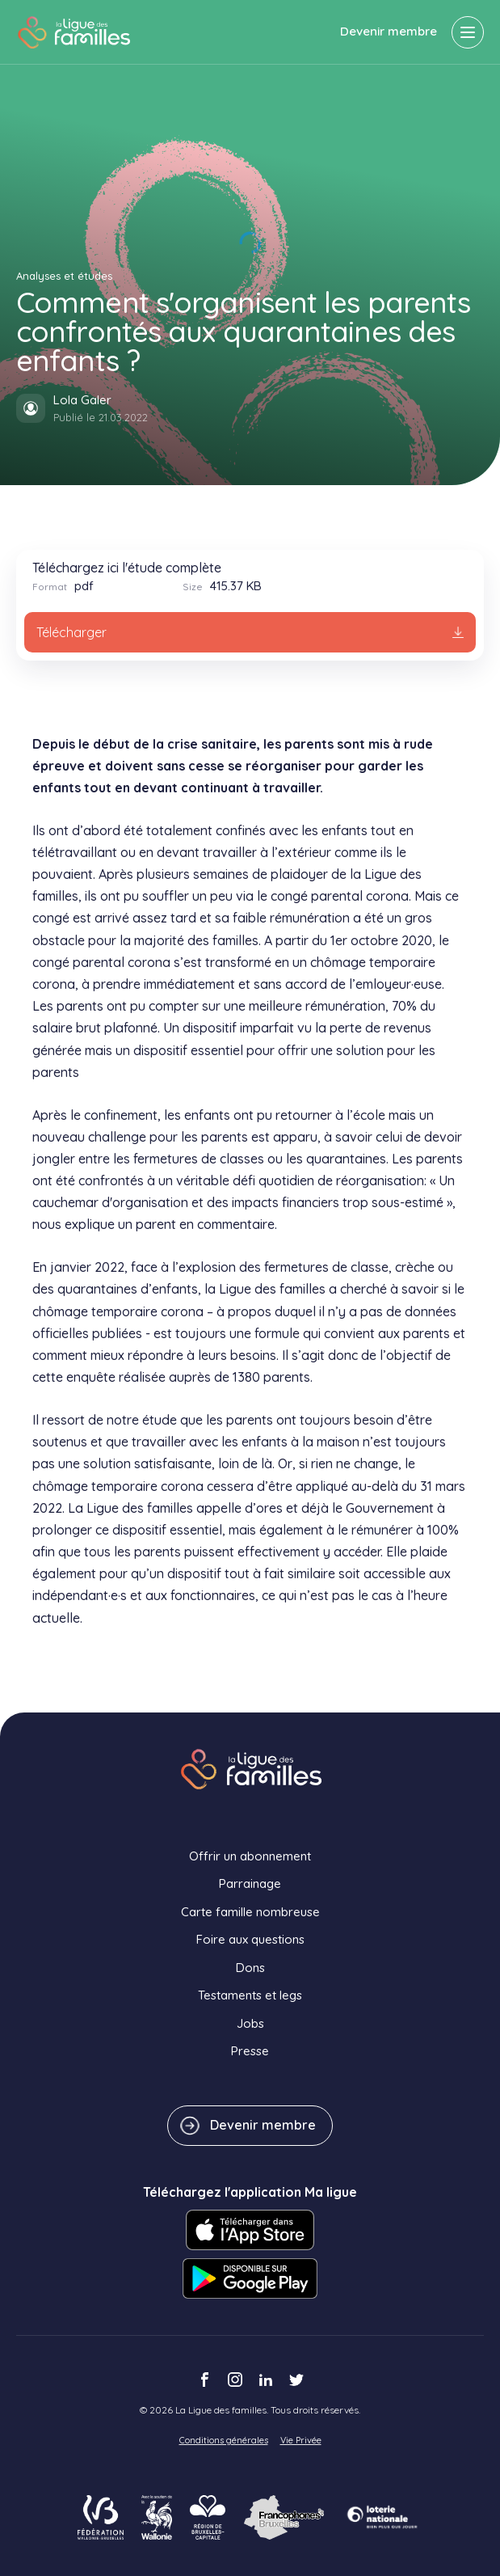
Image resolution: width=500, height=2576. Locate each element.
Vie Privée (300, 2440)
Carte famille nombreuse (250, 1911)
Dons (250, 1967)
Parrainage (250, 1883)
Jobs (250, 2023)
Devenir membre (388, 31)
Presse (250, 2051)
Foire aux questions (250, 1939)
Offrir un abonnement (250, 1856)
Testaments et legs (250, 1995)
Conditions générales (223, 2440)
